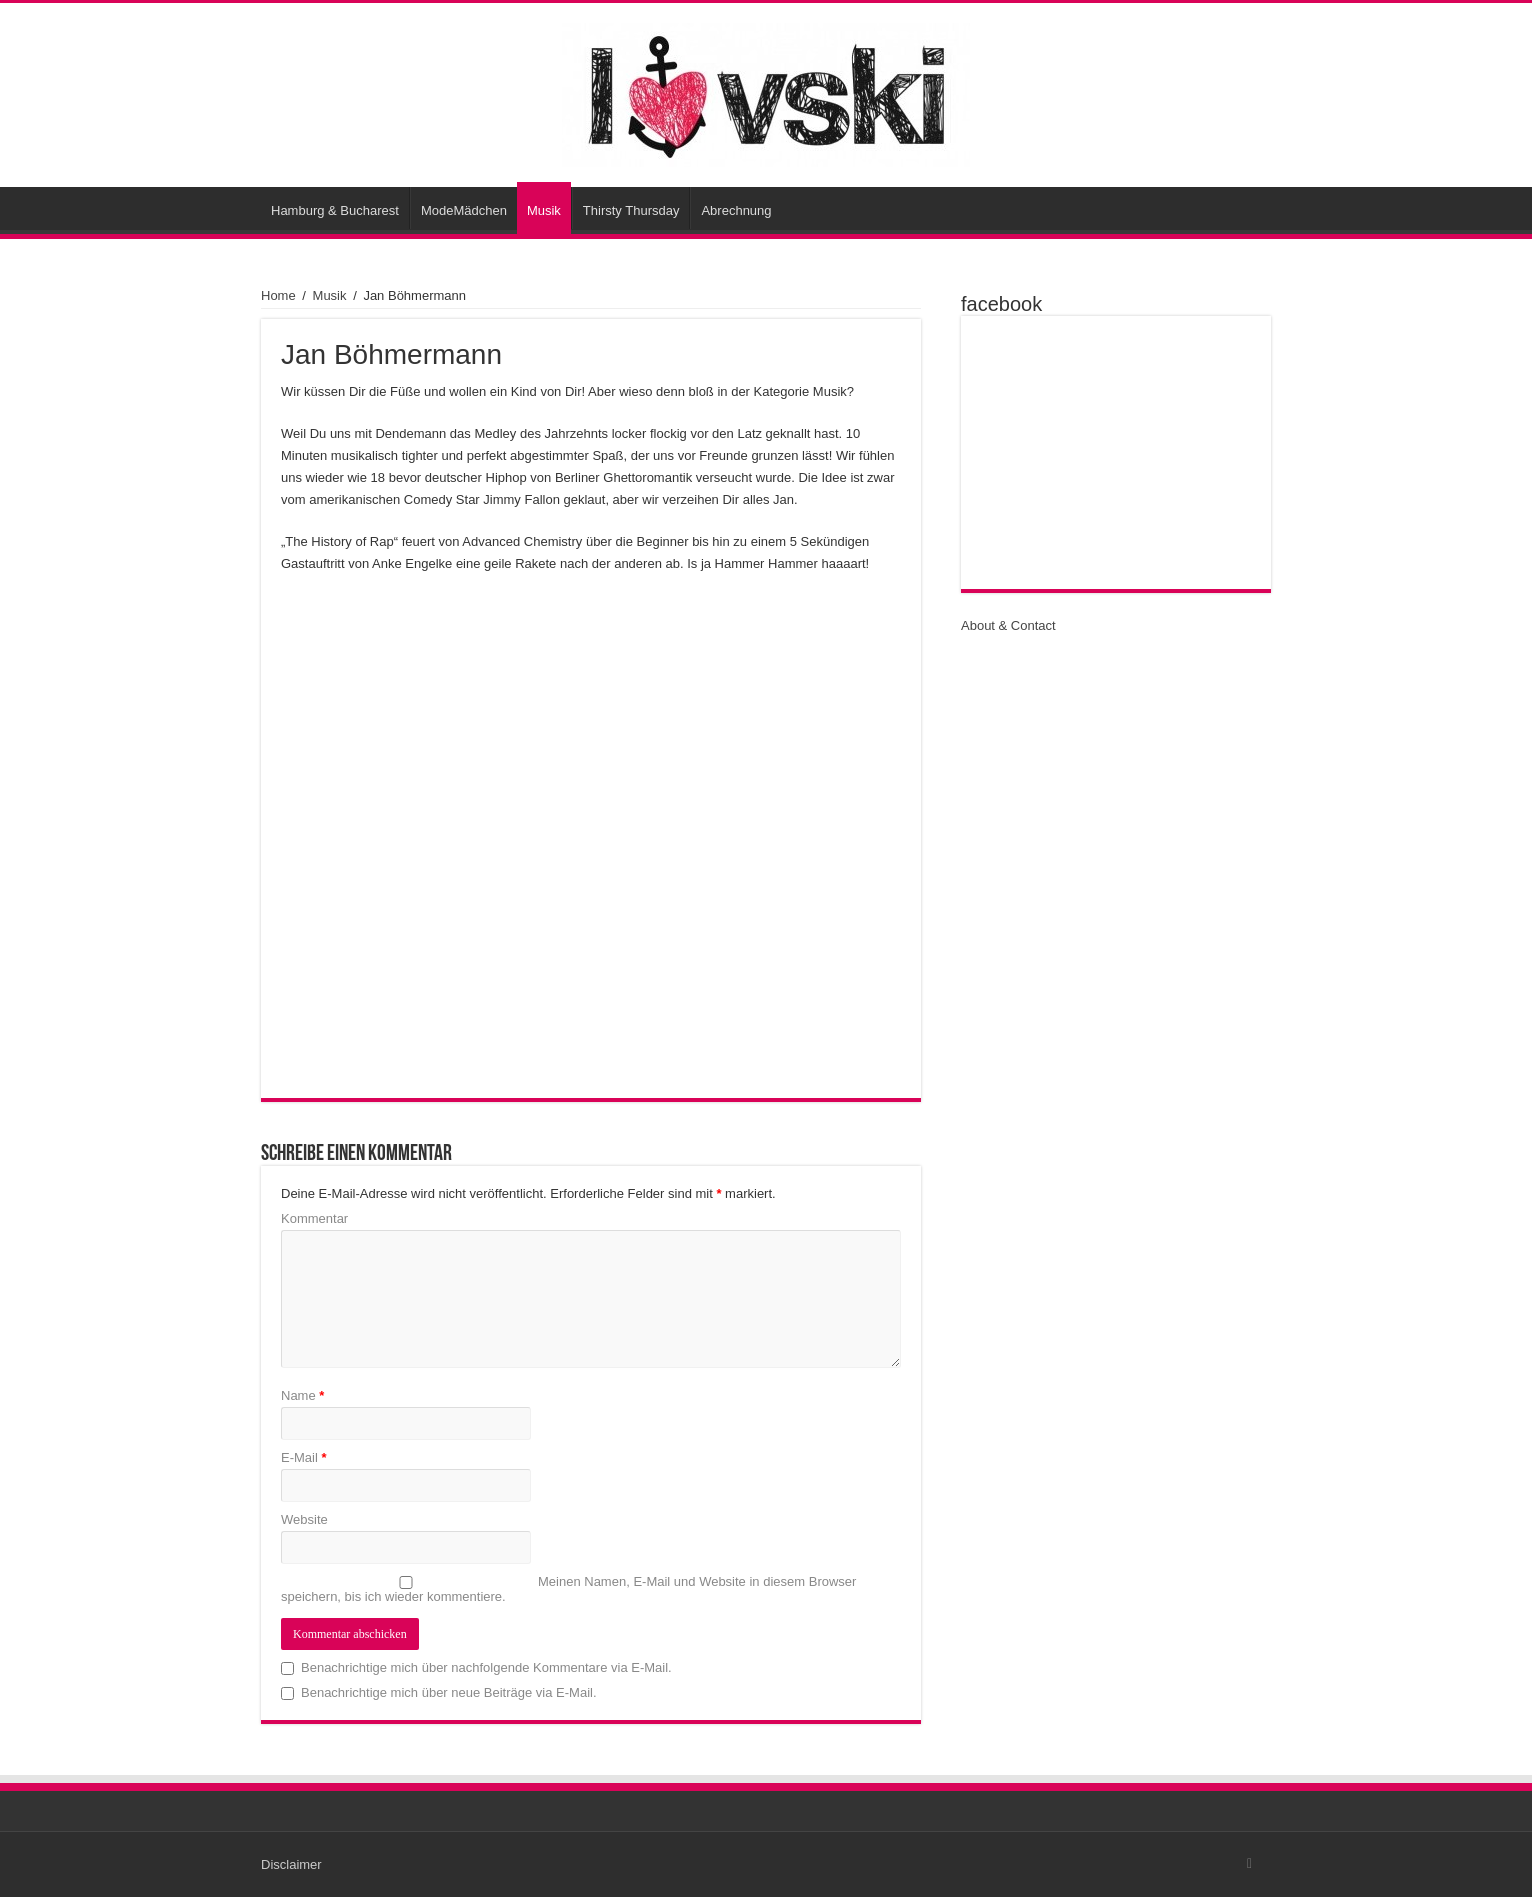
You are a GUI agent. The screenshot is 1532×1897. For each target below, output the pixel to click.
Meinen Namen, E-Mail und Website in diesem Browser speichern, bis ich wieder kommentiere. (568, 1589)
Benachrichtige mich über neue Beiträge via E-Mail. (449, 1692)
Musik (544, 210)
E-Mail (304, 1457)
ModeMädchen (464, 210)
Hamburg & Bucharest (335, 210)
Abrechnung (736, 210)
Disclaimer (291, 1864)
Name (302, 1395)
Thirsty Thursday (631, 210)
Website (304, 1519)
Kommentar (314, 1218)
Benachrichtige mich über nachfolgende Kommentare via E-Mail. (486, 1667)
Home (278, 295)
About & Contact (1008, 625)
